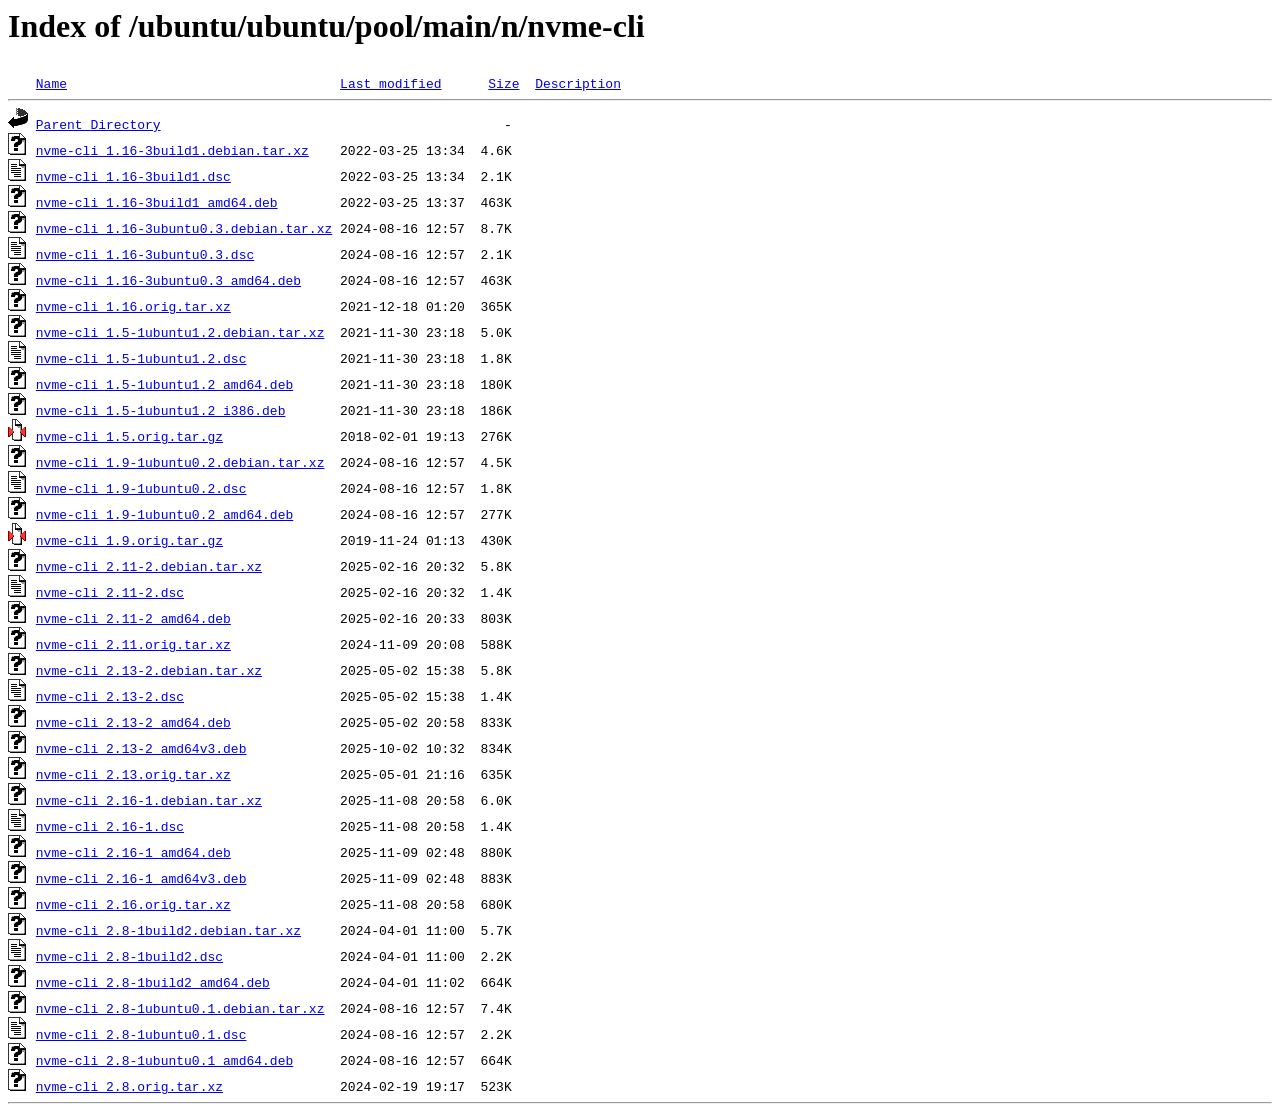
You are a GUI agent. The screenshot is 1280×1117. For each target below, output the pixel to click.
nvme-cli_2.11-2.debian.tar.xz (149, 566)
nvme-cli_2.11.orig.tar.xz (133, 644)
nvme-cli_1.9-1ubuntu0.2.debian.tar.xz (180, 462)
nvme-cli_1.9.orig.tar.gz (129, 540)
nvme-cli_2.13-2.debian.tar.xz (149, 670)
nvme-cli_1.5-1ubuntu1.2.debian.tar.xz (180, 332)
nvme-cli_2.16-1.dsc (110, 826)
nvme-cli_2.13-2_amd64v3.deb (141, 748)
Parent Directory (98, 124)
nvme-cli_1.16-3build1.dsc (133, 176)
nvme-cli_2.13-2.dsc (110, 696)
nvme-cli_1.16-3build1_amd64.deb (157, 202)
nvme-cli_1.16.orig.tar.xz (133, 306)
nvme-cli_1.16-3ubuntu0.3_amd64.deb (168, 280)
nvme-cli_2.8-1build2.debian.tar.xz (168, 930)
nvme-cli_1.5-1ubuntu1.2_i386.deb (161, 410)
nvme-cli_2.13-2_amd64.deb (133, 722)
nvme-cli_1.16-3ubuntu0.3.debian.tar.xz (184, 228)
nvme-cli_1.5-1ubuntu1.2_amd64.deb (164, 384)
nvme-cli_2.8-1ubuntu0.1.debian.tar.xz (180, 1008)
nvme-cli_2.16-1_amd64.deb (133, 852)
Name (51, 83)
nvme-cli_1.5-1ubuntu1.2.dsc (141, 358)
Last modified (390, 83)
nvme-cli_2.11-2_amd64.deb (133, 618)
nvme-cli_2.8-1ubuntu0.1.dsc (141, 1034)
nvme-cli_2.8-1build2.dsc (129, 956)
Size (503, 83)
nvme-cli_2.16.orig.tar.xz (133, 904)
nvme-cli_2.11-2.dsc (110, 592)
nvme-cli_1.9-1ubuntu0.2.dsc (141, 488)
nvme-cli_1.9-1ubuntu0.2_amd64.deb (164, 514)
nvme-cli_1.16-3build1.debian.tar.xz (172, 150)
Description (578, 83)
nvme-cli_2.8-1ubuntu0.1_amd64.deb (164, 1060)
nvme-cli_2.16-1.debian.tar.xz (149, 800)
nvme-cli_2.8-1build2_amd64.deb (153, 982)
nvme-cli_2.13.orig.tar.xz (133, 774)
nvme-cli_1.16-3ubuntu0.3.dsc (145, 254)
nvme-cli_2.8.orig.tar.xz (129, 1086)
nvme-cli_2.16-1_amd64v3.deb (141, 878)
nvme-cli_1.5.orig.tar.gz (129, 436)
